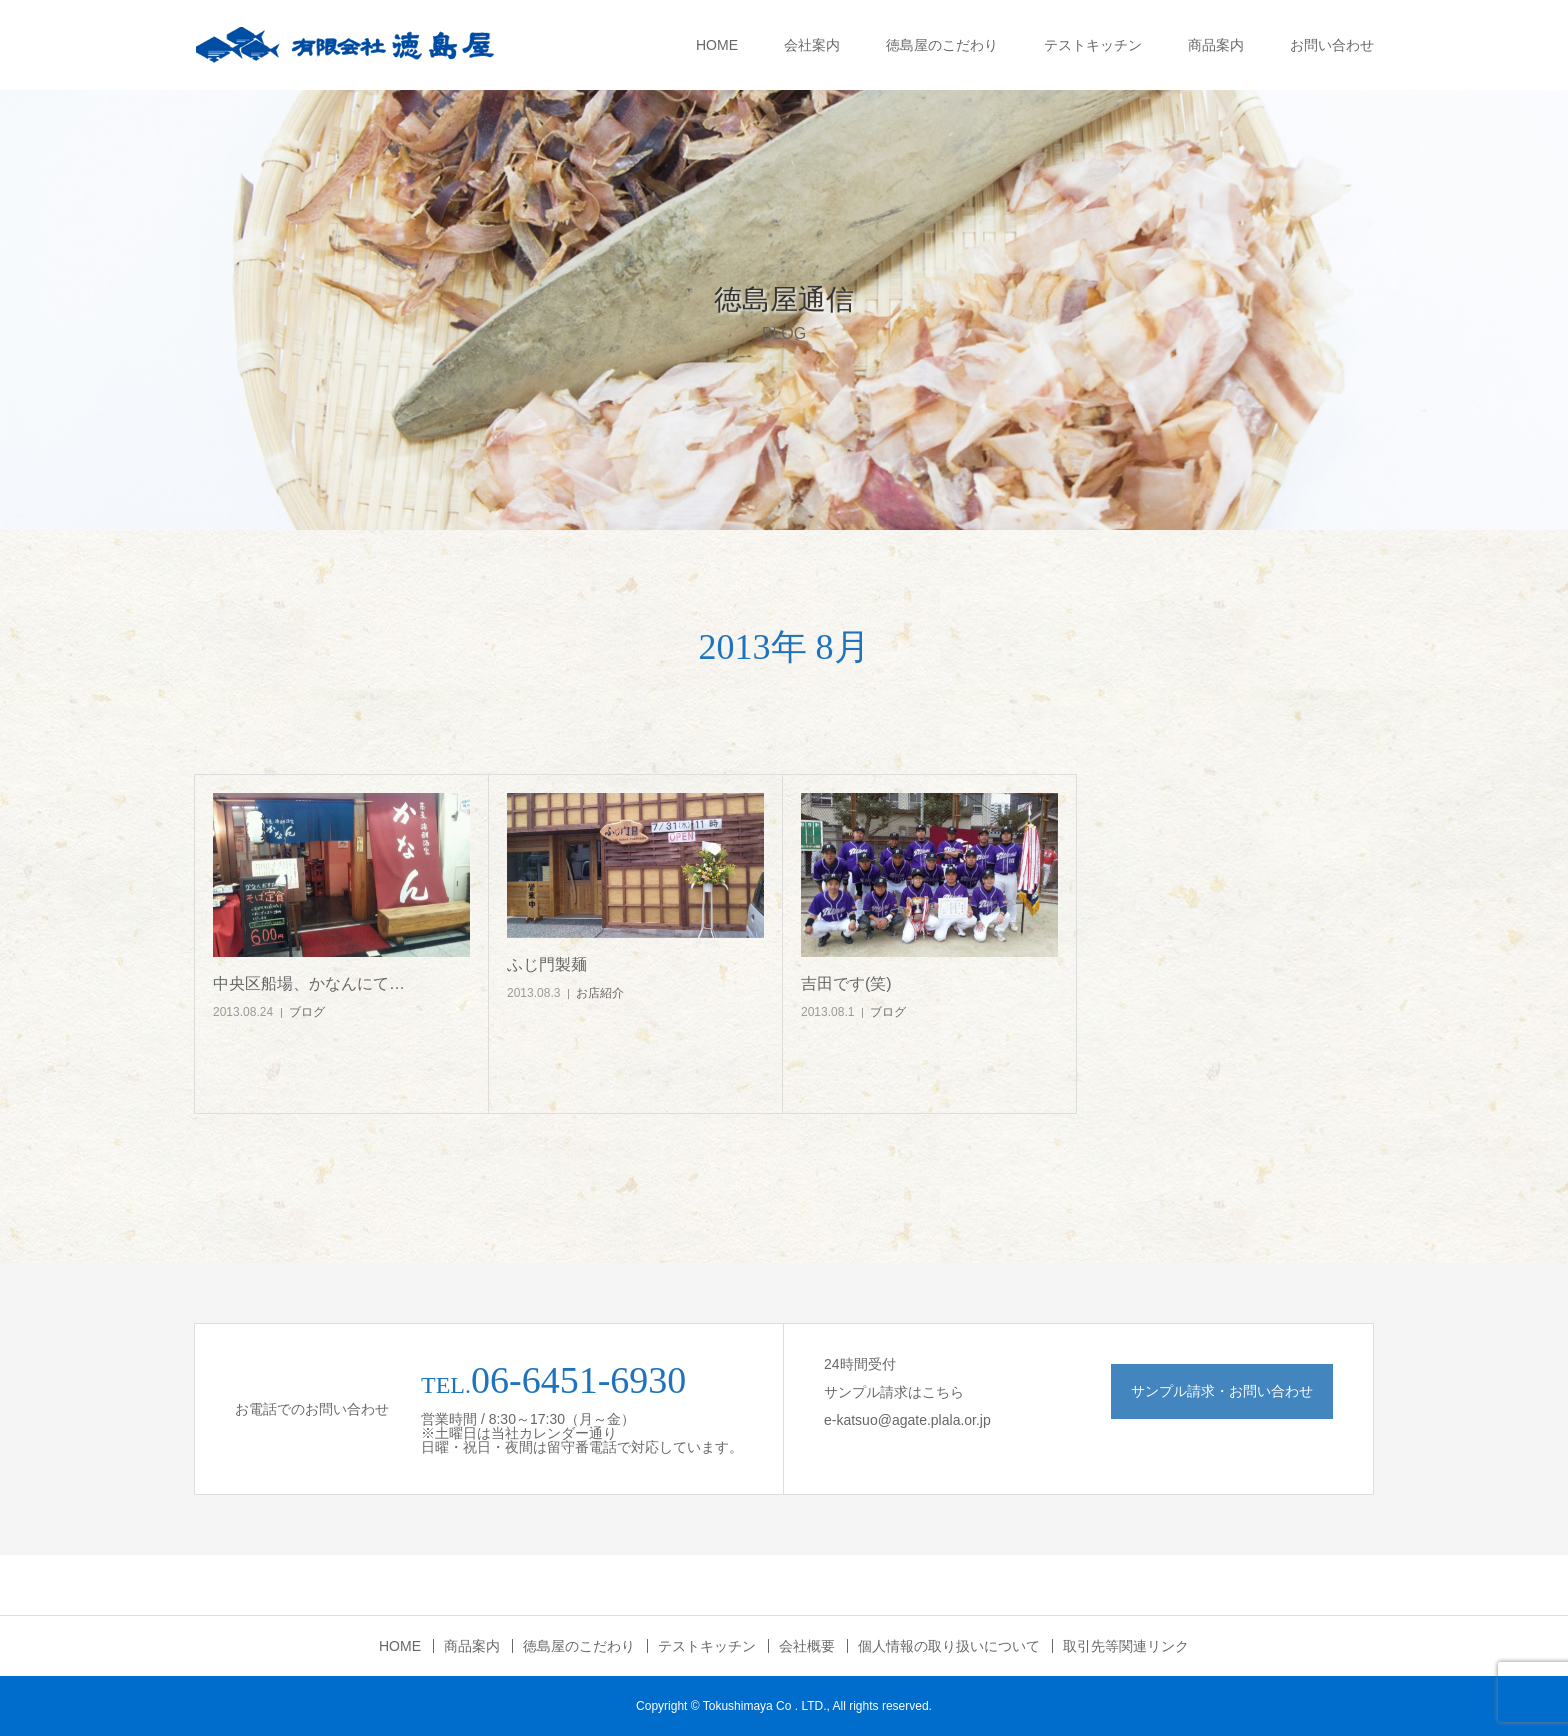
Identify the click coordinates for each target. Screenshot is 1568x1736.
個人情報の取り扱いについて (949, 1646)
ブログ (307, 1012)
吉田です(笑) (846, 983)
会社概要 (807, 1646)
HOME (717, 45)
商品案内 (1216, 45)
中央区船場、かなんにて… (309, 983)
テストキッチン (1093, 45)
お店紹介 (600, 993)
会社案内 (812, 45)
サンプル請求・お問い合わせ (1222, 1391)
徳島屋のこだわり (942, 45)
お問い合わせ (1332, 45)
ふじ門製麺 (547, 964)
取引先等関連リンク (1126, 1646)
